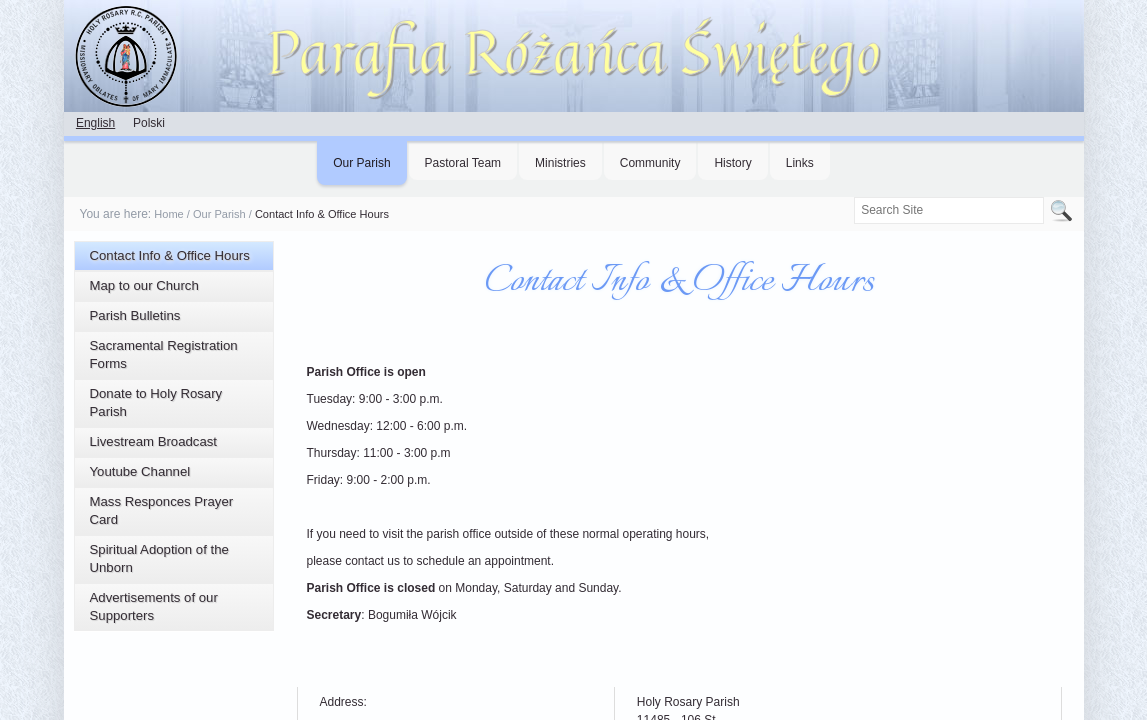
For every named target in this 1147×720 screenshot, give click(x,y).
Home (168, 214)
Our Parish (361, 163)
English (95, 123)
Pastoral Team (463, 163)
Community (650, 163)
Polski (149, 123)
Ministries (560, 163)
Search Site (853, 196)
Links (800, 163)
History (732, 163)
